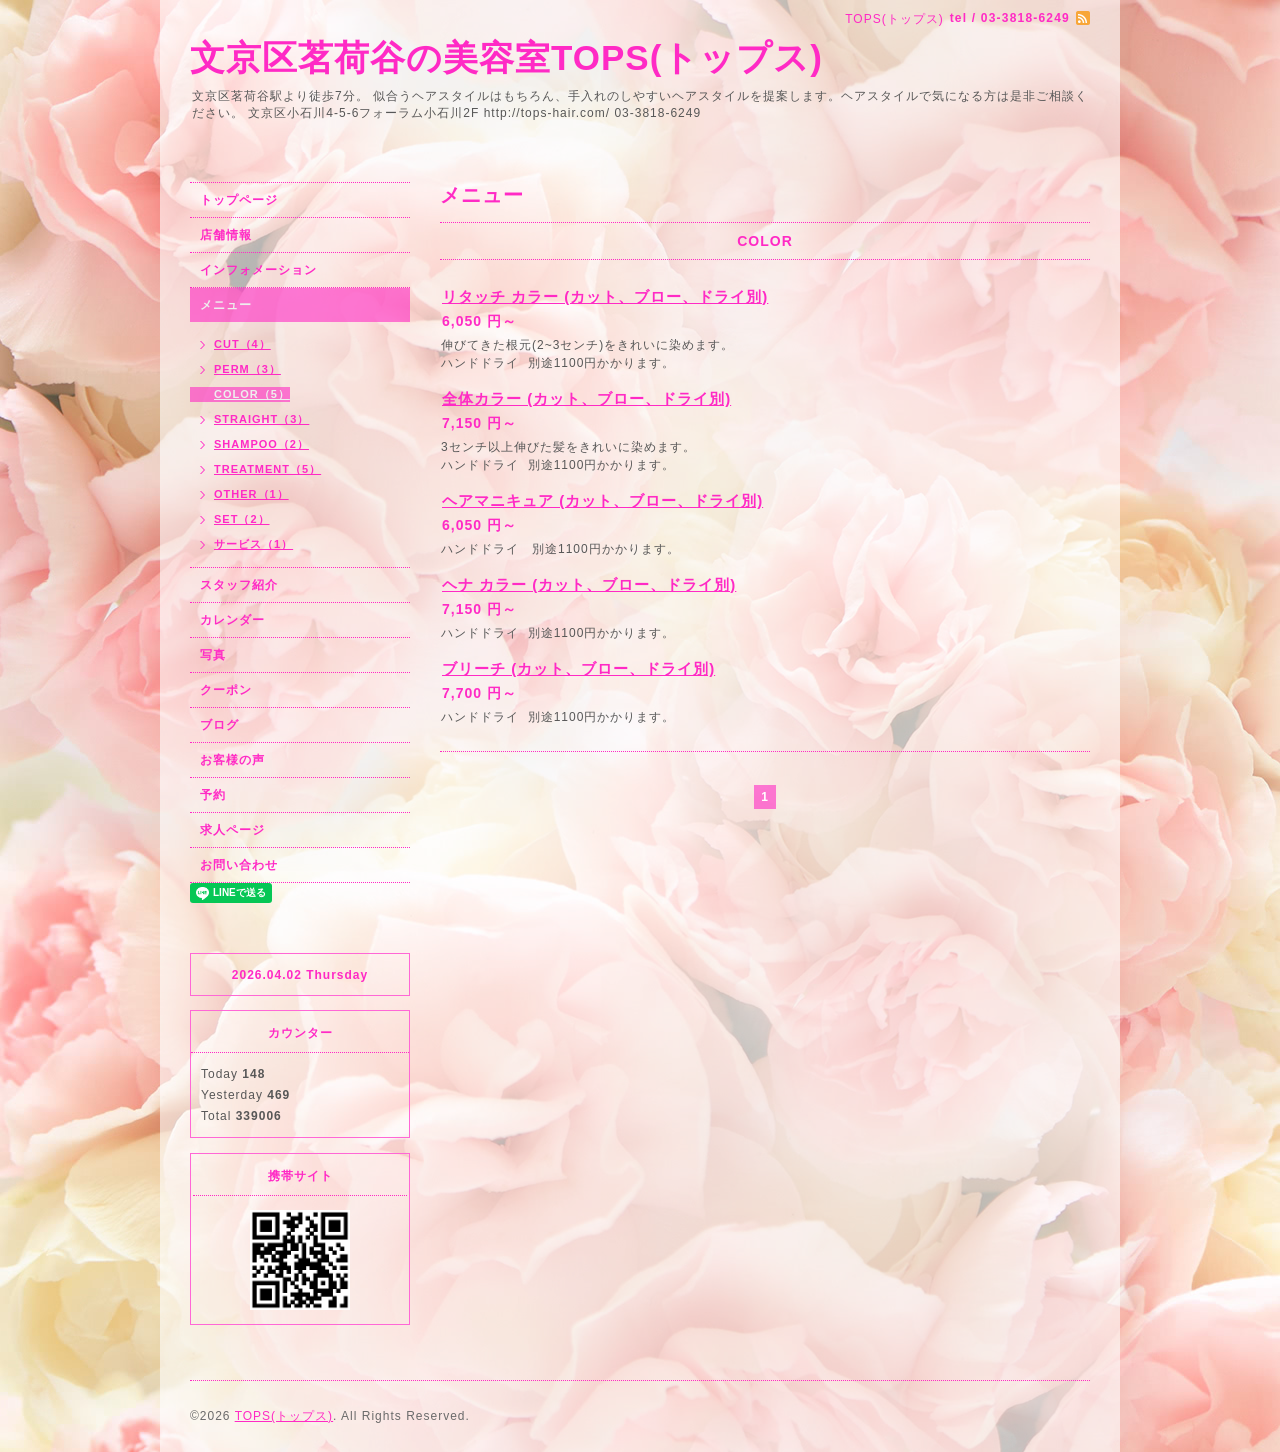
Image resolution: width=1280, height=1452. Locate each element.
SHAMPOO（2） (261, 444)
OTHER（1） (251, 494)
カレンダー (232, 620)
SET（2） (242, 519)
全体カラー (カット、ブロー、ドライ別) (586, 398)
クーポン (226, 690)
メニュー (226, 305)
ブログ (219, 725)
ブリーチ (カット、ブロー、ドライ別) (578, 668)
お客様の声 (232, 760)
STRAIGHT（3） (261, 419)
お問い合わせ (239, 865)
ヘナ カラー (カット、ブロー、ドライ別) (589, 584)
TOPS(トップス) (284, 1416)
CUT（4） (242, 344)
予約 (213, 795)
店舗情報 (226, 235)
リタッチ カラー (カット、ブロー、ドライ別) (605, 296)
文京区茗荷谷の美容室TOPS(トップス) (506, 57)
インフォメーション (258, 270)
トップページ (239, 200)
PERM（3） (247, 369)
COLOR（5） (252, 394)
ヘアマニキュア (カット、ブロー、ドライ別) (602, 500)
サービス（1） (253, 544)
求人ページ (232, 830)
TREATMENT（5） (267, 469)
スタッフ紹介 (239, 585)
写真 (213, 655)
